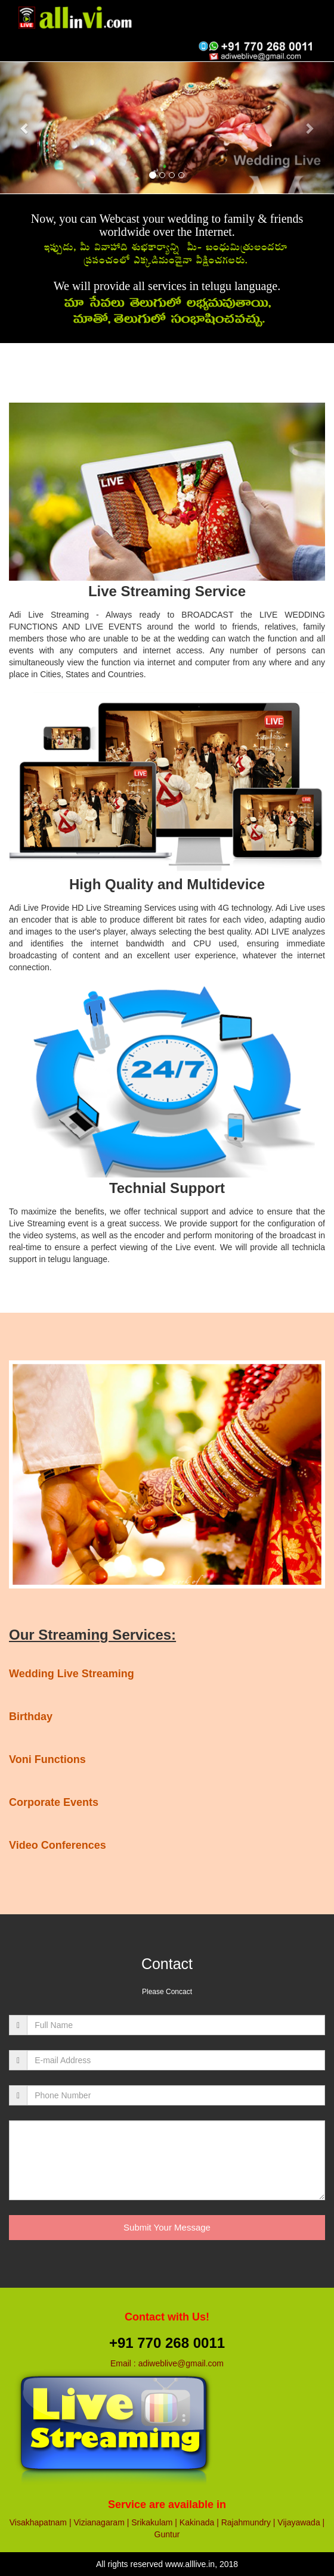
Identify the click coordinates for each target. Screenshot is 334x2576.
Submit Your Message (167, 2227)
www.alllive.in (190, 2564)
